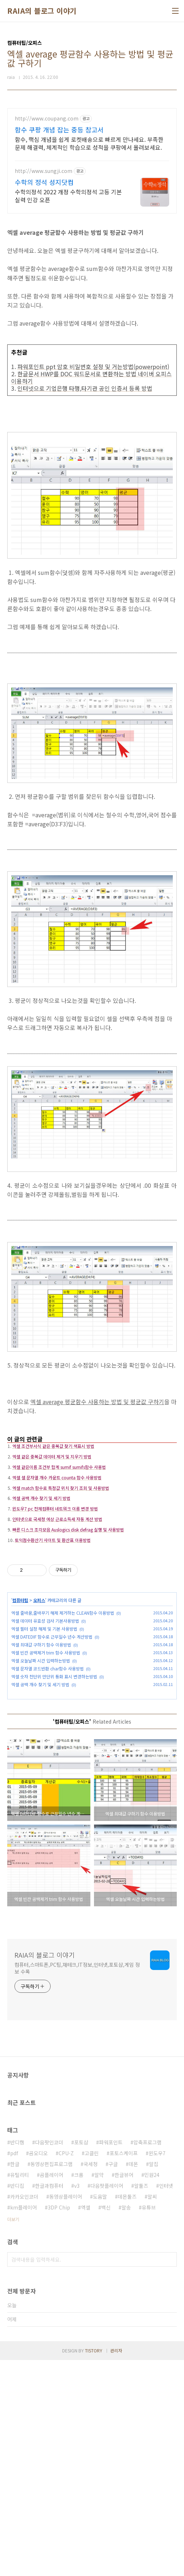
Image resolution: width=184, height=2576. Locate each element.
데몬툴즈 (127, 2412)
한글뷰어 (124, 2390)
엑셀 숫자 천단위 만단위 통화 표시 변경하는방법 (54, 1787)
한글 (15, 2380)
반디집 (17, 2401)
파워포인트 (111, 2358)
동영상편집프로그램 (51, 2380)
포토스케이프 (124, 2369)
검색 (169, 2475)
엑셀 (85, 2423)
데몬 (133, 2380)
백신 (106, 2423)
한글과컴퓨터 (49, 2401)
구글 (113, 2380)
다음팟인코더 (49, 2358)
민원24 (151, 2390)
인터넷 (166, 2401)
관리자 (116, 2566)
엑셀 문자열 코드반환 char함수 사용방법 (47, 1779)
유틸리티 (19, 2390)
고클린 (92, 2369)
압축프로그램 (147, 2358)
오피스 (39, 1711)
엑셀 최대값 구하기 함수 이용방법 (41, 1756)
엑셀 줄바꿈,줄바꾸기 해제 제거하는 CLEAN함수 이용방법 (62, 1724)
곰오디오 (38, 2369)
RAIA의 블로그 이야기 (42, 10)
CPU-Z (66, 2369)
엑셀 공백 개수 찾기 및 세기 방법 (40, 1795)
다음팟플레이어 (106, 2401)
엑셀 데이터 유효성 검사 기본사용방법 (45, 1732)
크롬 (79, 2390)
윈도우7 (157, 2369)
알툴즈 (141, 2401)
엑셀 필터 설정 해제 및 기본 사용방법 (44, 1740)
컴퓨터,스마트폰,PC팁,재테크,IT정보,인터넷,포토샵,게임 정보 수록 (77, 2184)
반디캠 (17, 2358)
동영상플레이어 (65, 2412)
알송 (126, 2423)
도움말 (100, 2412)
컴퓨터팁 (20, 1711)
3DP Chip (59, 2423)
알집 (153, 2380)
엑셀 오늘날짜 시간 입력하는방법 (40, 1771)
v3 (77, 2401)
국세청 (91, 2380)
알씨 (152, 2412)
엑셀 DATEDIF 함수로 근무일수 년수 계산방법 (52, 1748)
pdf (14, 2369)
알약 (99, 2390)
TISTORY (93, 2566)
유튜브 (149, 2423)
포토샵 (81, 2358)
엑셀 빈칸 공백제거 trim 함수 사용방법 (45, 1764)
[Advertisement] (92, 158)
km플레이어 (23, 2423)
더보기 (13, 2435)
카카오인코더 (24, 2412)
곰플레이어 (51, 2390)
